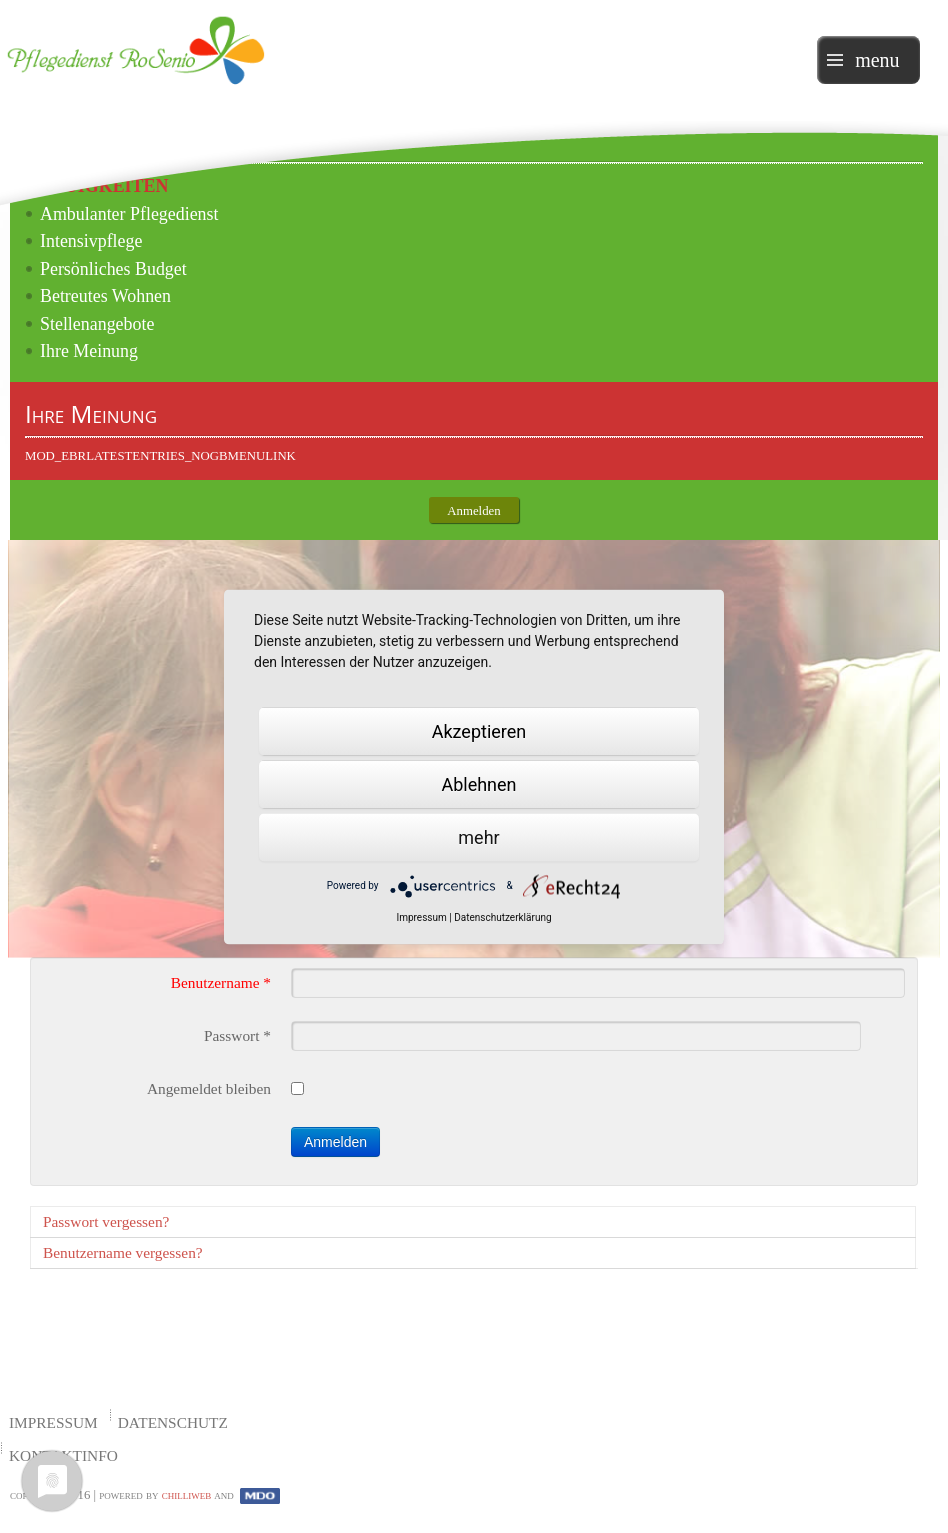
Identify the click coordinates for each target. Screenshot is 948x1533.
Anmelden (335, 1142)
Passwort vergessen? (106, 1221)
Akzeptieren (479, 730)
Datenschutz (173, 1422)
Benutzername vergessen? (123, 1252)
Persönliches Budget (113, 269)
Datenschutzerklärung (502, 916)
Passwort (237, 1035)
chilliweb (187, 1495)
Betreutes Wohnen (105, 296)
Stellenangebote (97, 324)
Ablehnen (478, 783)
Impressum (53, 1422)
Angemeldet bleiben (209, 1088)
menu (877, 60)
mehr (478, 836)
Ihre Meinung (89, 351)
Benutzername (221, 982)
